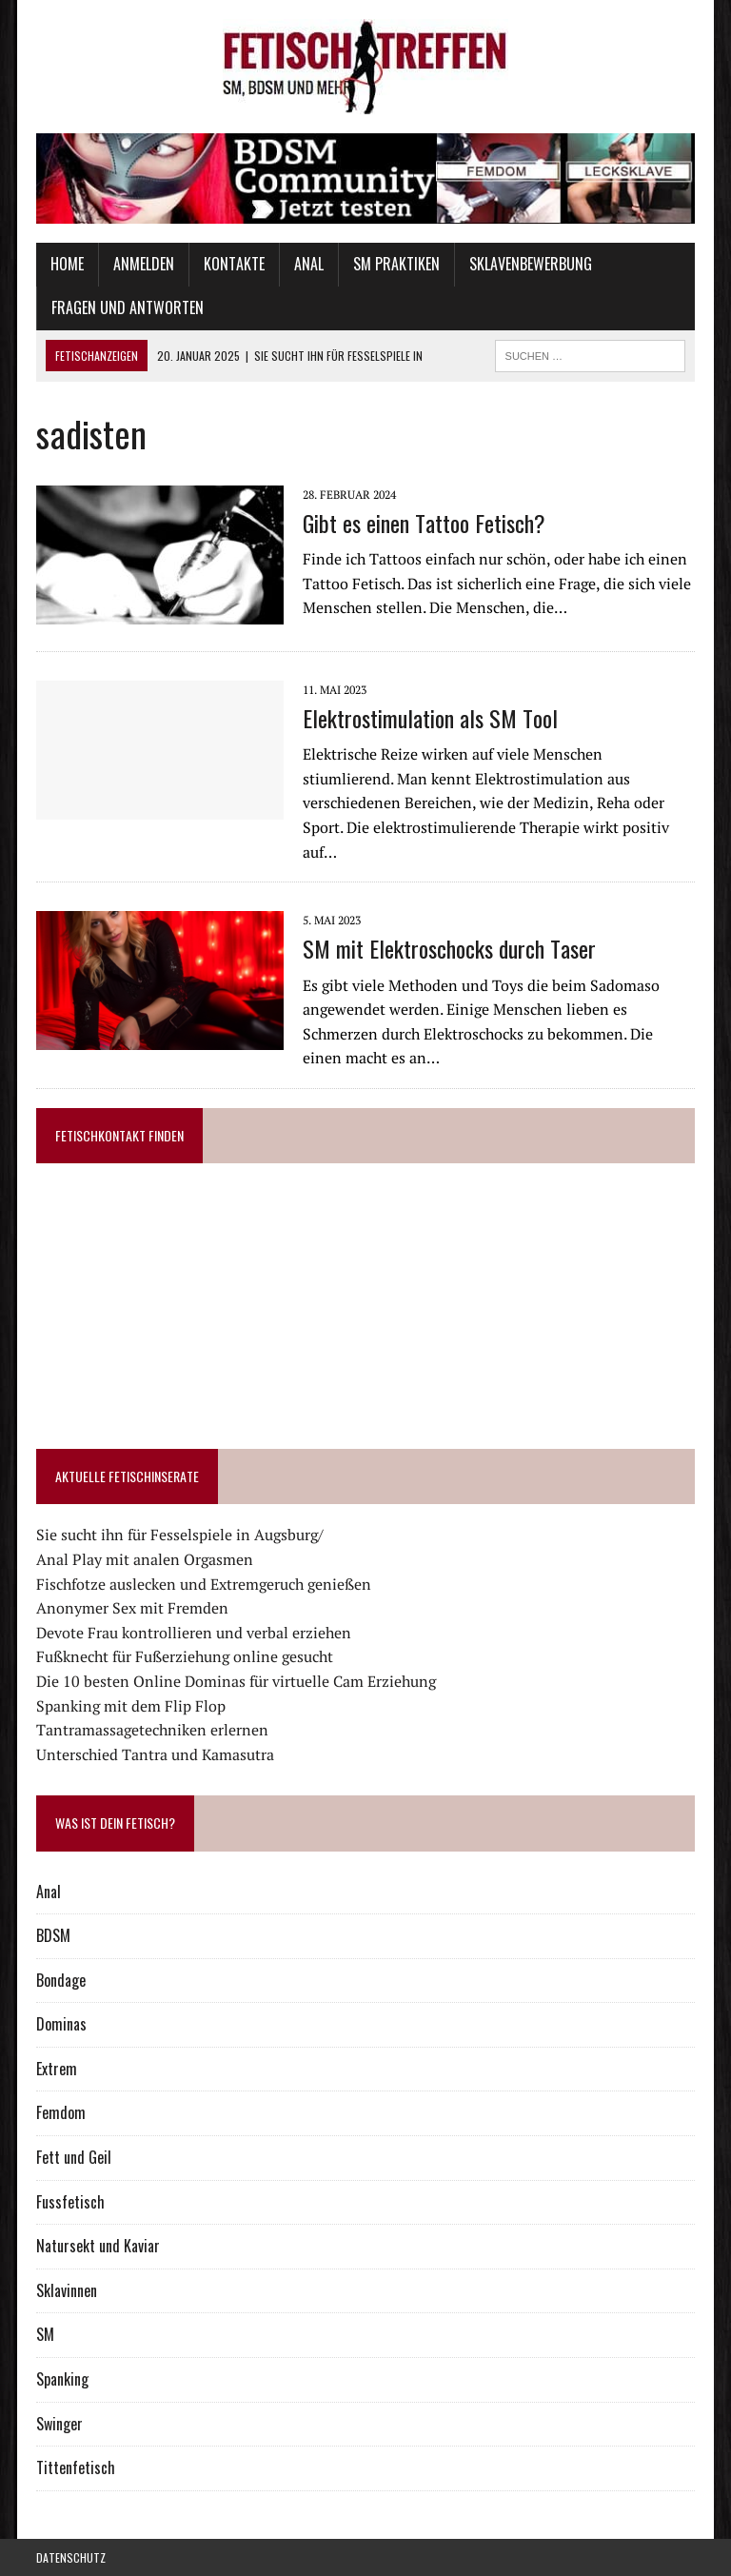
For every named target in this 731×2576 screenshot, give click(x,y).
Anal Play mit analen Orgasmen (144, 1559)
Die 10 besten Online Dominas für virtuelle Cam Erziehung (236, 1681)
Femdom (61, 2112)
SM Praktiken (396, 263)
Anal (309, 263)
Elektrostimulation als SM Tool (430, 718)
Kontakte (234, 263)
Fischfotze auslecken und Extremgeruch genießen (203, 1584)
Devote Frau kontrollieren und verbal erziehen (193, 1632)
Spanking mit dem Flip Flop (131, 1705)
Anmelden (143, 263)
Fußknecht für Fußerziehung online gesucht (184, 1656)
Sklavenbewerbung (530, 263)
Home (67, 263)
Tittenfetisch (75, 2467)
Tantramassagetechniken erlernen (152, 1729)
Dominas (61, 2023)
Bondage (61, 1980)
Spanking (62, 2379)
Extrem (56, 2068)
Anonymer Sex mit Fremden (132, 1607)
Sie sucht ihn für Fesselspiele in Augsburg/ (180, 1534)
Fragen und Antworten (127, 307)
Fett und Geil (73, 2157)
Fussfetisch (70, 2201)
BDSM (53, 1935)
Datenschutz (71, 2557)
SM (45, 2334)
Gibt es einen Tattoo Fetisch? (424, 522)
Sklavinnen (66, 2290)
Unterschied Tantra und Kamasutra (155, 1754)
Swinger (59, 2423)
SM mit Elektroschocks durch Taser (449, 948)
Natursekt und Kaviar (98, 2245)
